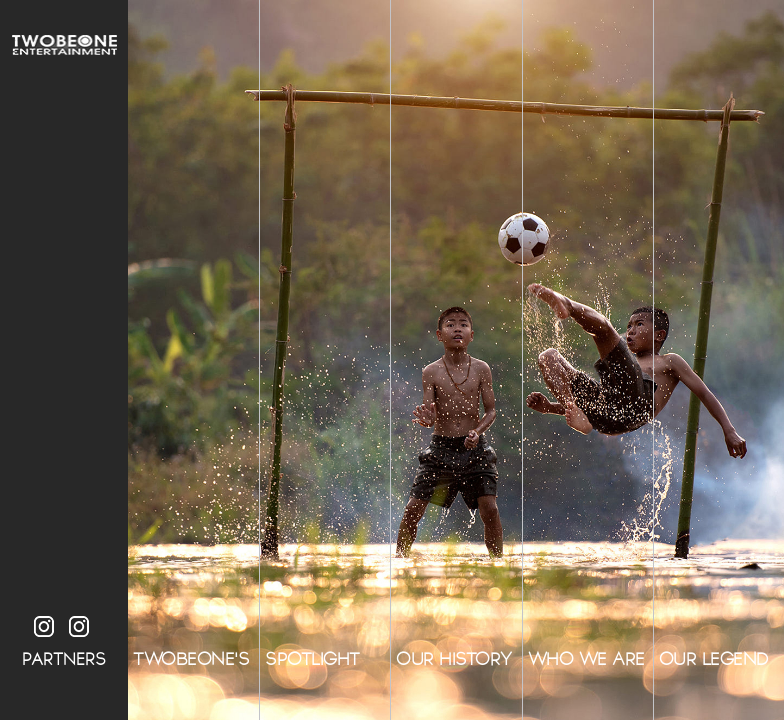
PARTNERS (64, 659)
